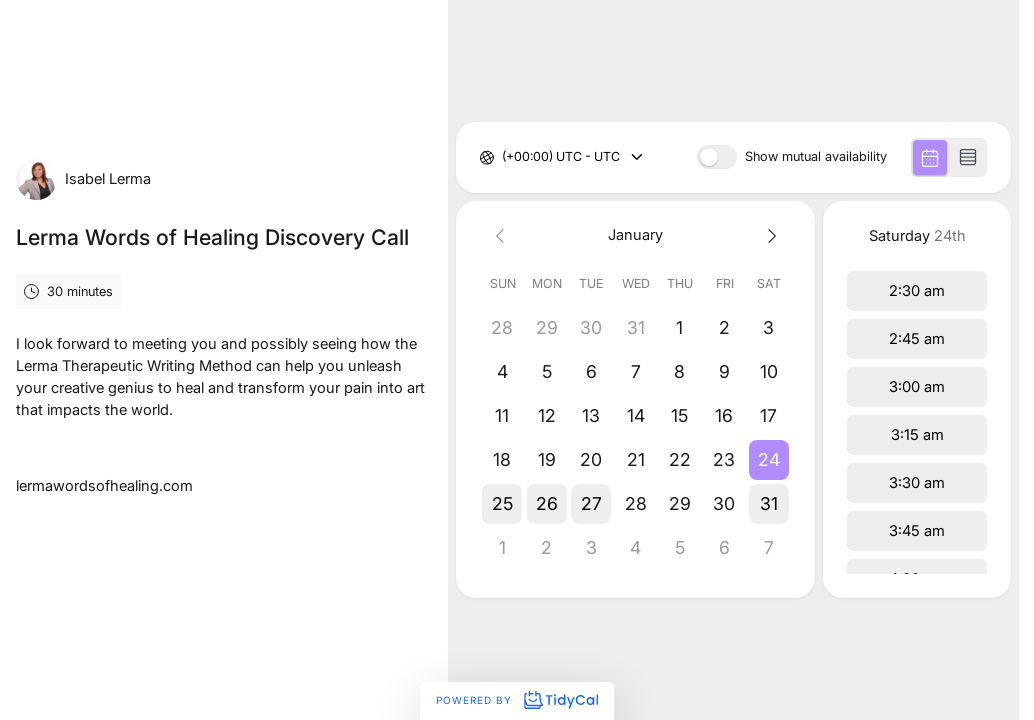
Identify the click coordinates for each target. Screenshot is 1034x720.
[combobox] (503, 157)
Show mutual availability (816, 157)
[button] (769, 460)
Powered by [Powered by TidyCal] (517, 700)
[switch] (717, 157)
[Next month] (769, 235)
